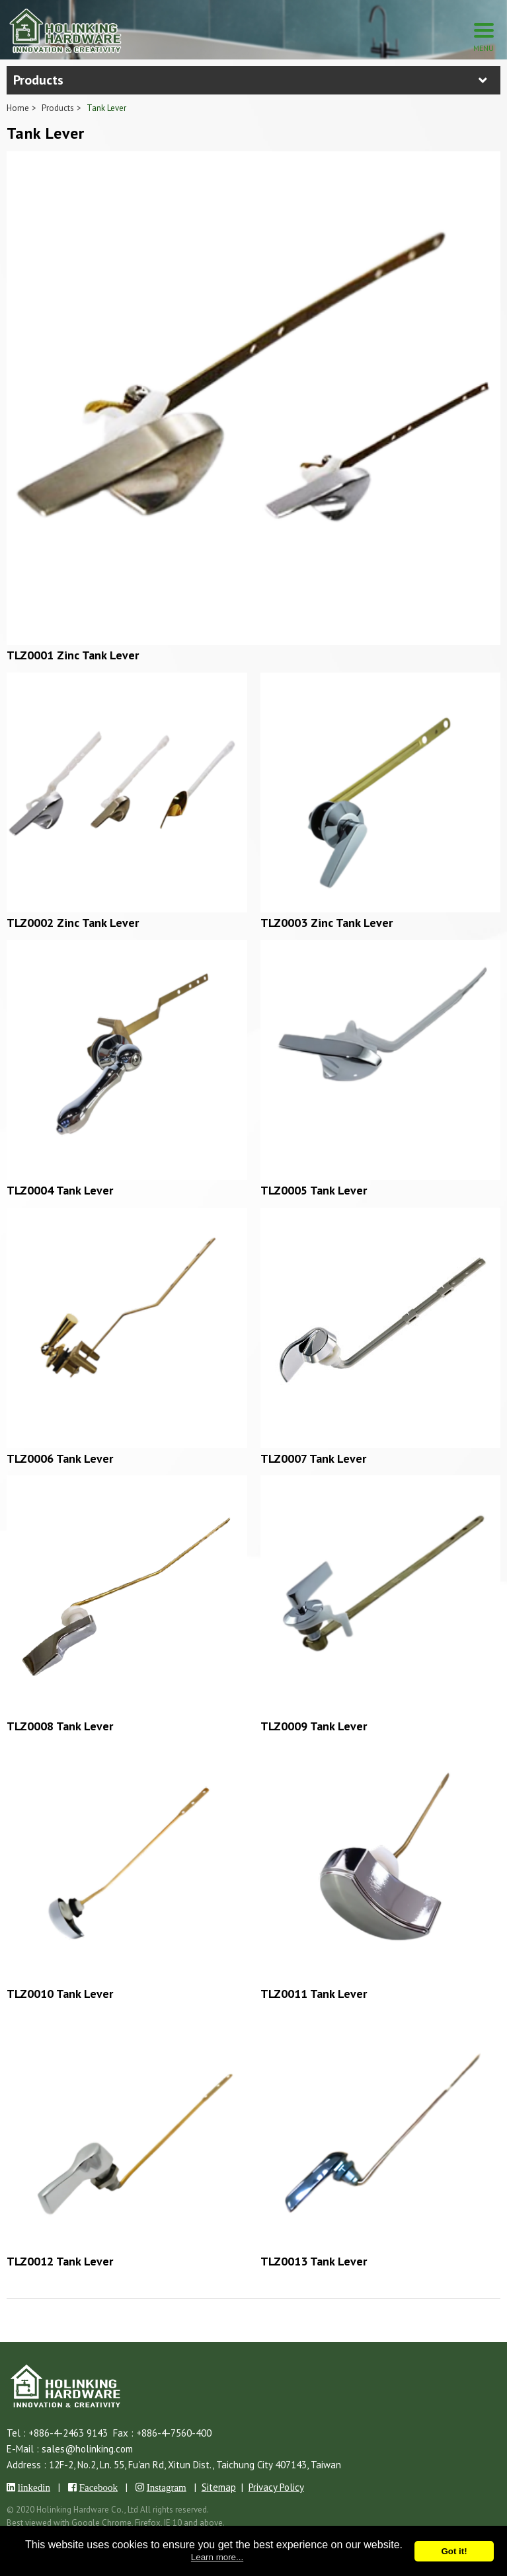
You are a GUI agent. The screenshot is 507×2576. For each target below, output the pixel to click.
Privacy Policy (276, 2487)
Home (18, 108)
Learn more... (217, 2557)
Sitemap (219, 2487)
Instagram (166, 2487)
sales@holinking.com (87, 2449)
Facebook (98, 2487)
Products (58, 108)
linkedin (34, 2487)
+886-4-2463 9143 (68, 2433)
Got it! (454, 2551)
